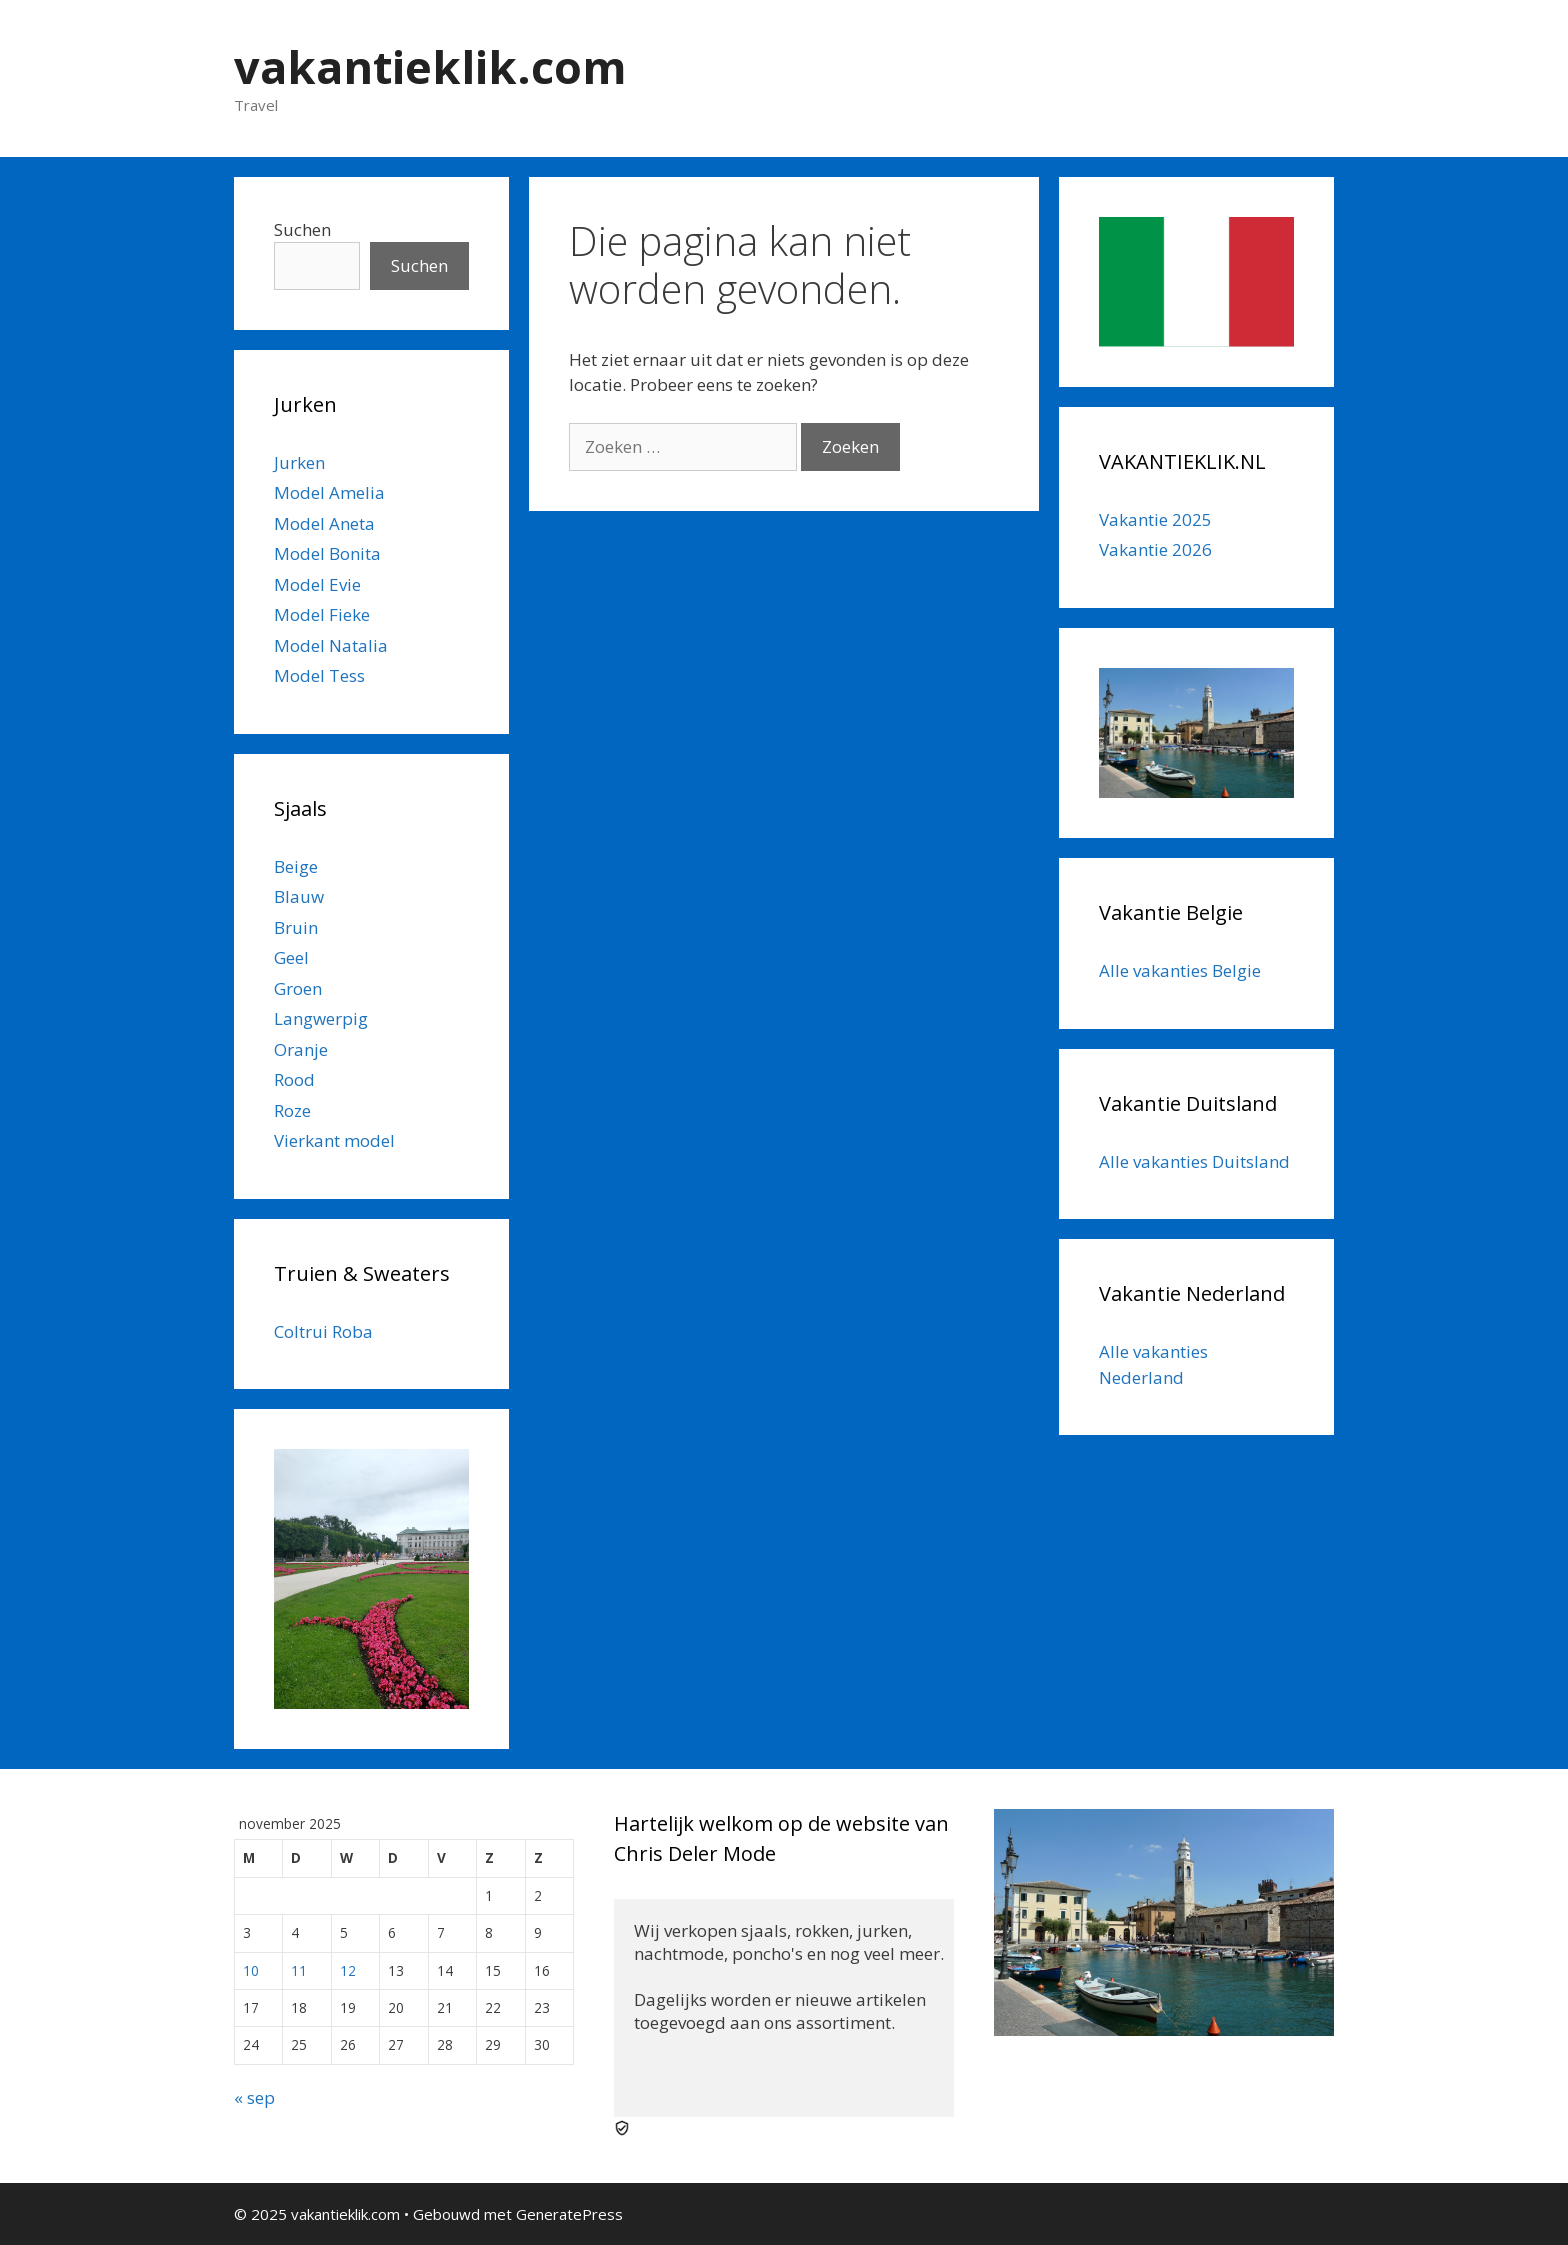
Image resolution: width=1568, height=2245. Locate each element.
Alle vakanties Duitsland (1194, 1161)
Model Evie (317, 584)
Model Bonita (327, 553)
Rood (294, 1079)
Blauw (299, 896)
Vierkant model (334, 1140)
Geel (291, 957)
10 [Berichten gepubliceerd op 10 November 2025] (251, 1970)
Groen (298, 988)
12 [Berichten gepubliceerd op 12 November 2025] (348, 1970)
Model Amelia (329, 492)
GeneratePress (569, 2214)
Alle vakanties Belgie (1180, 970)
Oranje (301, 1049)
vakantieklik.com (430, 66)
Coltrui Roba (323, 1331)
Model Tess (319, 675)
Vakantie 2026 (1155, 549)
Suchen (302, 229)
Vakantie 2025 (1155, 519)
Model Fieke (322, 614)
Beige (296, 866)
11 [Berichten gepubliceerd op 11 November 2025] (299, 1970)
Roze (292, 1110)
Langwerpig (321, 1018)
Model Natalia (331, 645)
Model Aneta (324, 523)
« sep (254, 2097)
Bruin (296, 927)
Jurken (299, 462)
